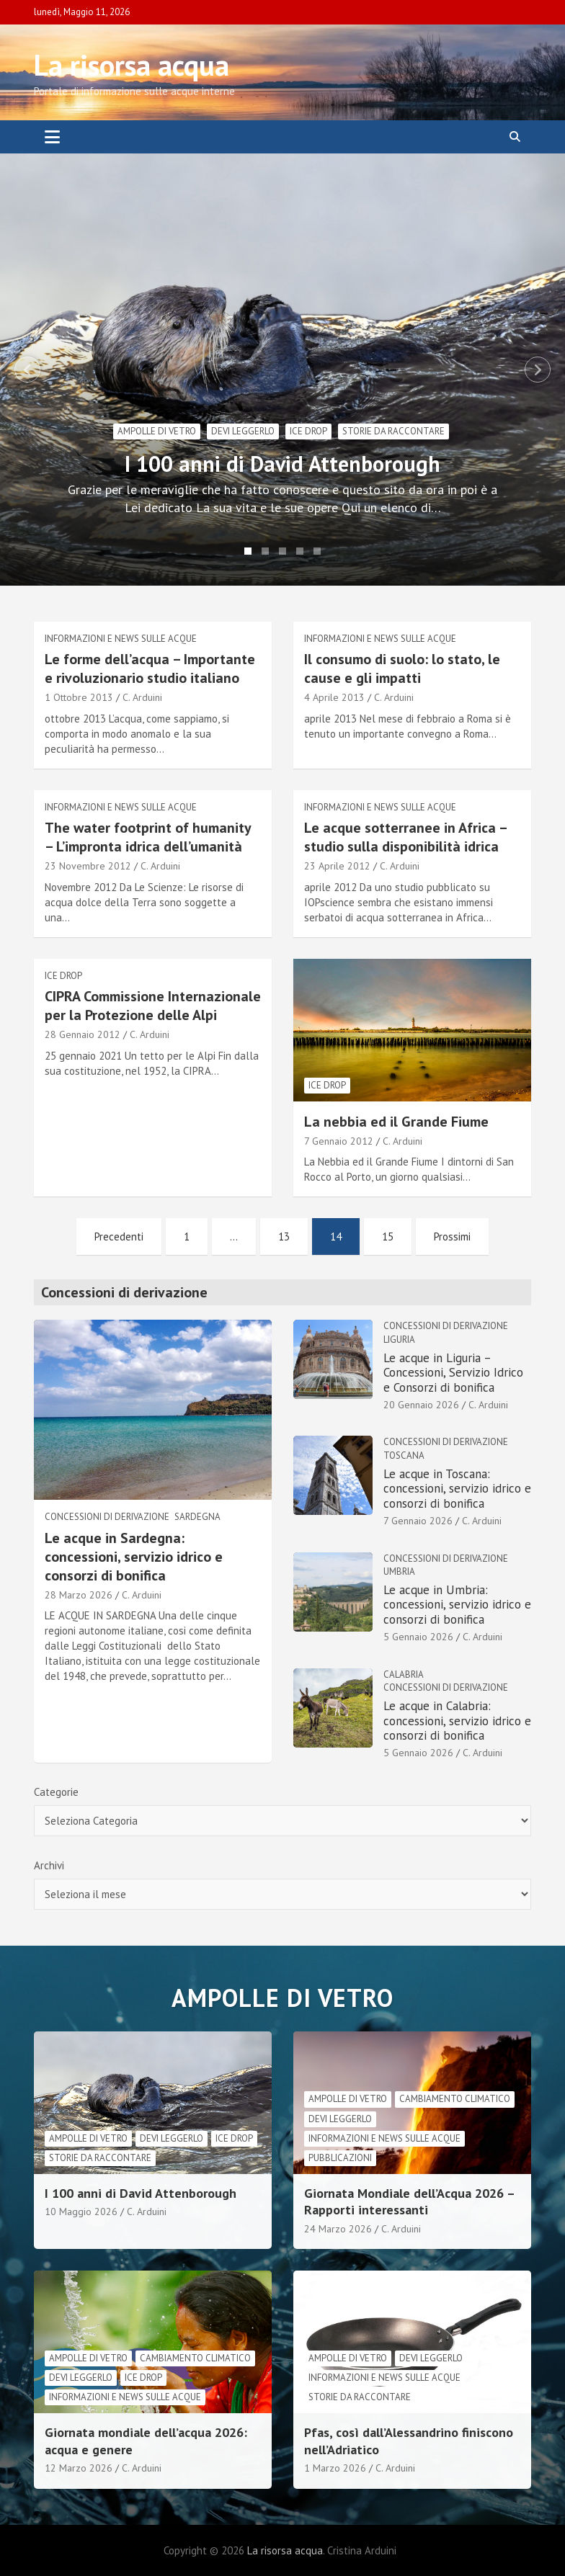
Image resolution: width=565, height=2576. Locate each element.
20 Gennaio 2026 (421, 1404)
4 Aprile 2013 (334, 697)
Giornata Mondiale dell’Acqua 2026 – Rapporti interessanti (409, 2201)
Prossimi (452, 1236)
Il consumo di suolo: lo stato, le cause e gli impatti (402, 668)
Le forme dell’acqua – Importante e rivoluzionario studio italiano (150, 668)
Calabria (403, 1674)
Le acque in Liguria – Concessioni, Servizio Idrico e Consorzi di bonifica (453, 1372)
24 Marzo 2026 (338, 2228)
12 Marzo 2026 (78, 2467)
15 (387, 1236)
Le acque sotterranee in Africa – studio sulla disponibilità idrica (405, 837)
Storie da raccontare (393, 431)
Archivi (49, 1865)
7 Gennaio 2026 (418, 1520)
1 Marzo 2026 (335, 2467)
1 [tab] (248, 551)
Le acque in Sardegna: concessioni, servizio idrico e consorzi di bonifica (134, 1557)
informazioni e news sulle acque (121, 638)
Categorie (56, 1792)
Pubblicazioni (340, 2158)
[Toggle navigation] (52, 136)
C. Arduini (142, 697)
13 (284, 1236)
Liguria (399, 1339)
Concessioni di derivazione (107, 1517)
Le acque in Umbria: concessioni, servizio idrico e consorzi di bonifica (457, 1604)
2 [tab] (265, 551)
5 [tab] (317, 551)
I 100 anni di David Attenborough (282, 464)
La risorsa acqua (131, 65)
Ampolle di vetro (156, 431)
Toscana (403, 1455)
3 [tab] (282, 551)
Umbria (399, 1571)
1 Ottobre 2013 (79, 697)
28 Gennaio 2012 (82, 1034)
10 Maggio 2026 (81, 2211)
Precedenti (118, 1236)
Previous (27, 370)
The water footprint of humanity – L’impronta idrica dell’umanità (148, 837)
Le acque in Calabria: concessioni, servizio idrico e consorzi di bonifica (457, 1720)
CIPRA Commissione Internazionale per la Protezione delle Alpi (153, 1005)
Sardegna (197, 1517)
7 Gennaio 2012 (338, 1141)
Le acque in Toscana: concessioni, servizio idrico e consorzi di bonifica (457, 1488)
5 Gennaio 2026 (418, 1636)
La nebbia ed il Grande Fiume (396, 1121)
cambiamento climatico (454, 2099)
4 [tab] (299, 551)
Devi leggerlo (243, 431)
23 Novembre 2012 (88, 865)
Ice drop (308, 431)
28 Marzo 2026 (78, 1594)
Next (538, 370)
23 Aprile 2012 (337, 865)
